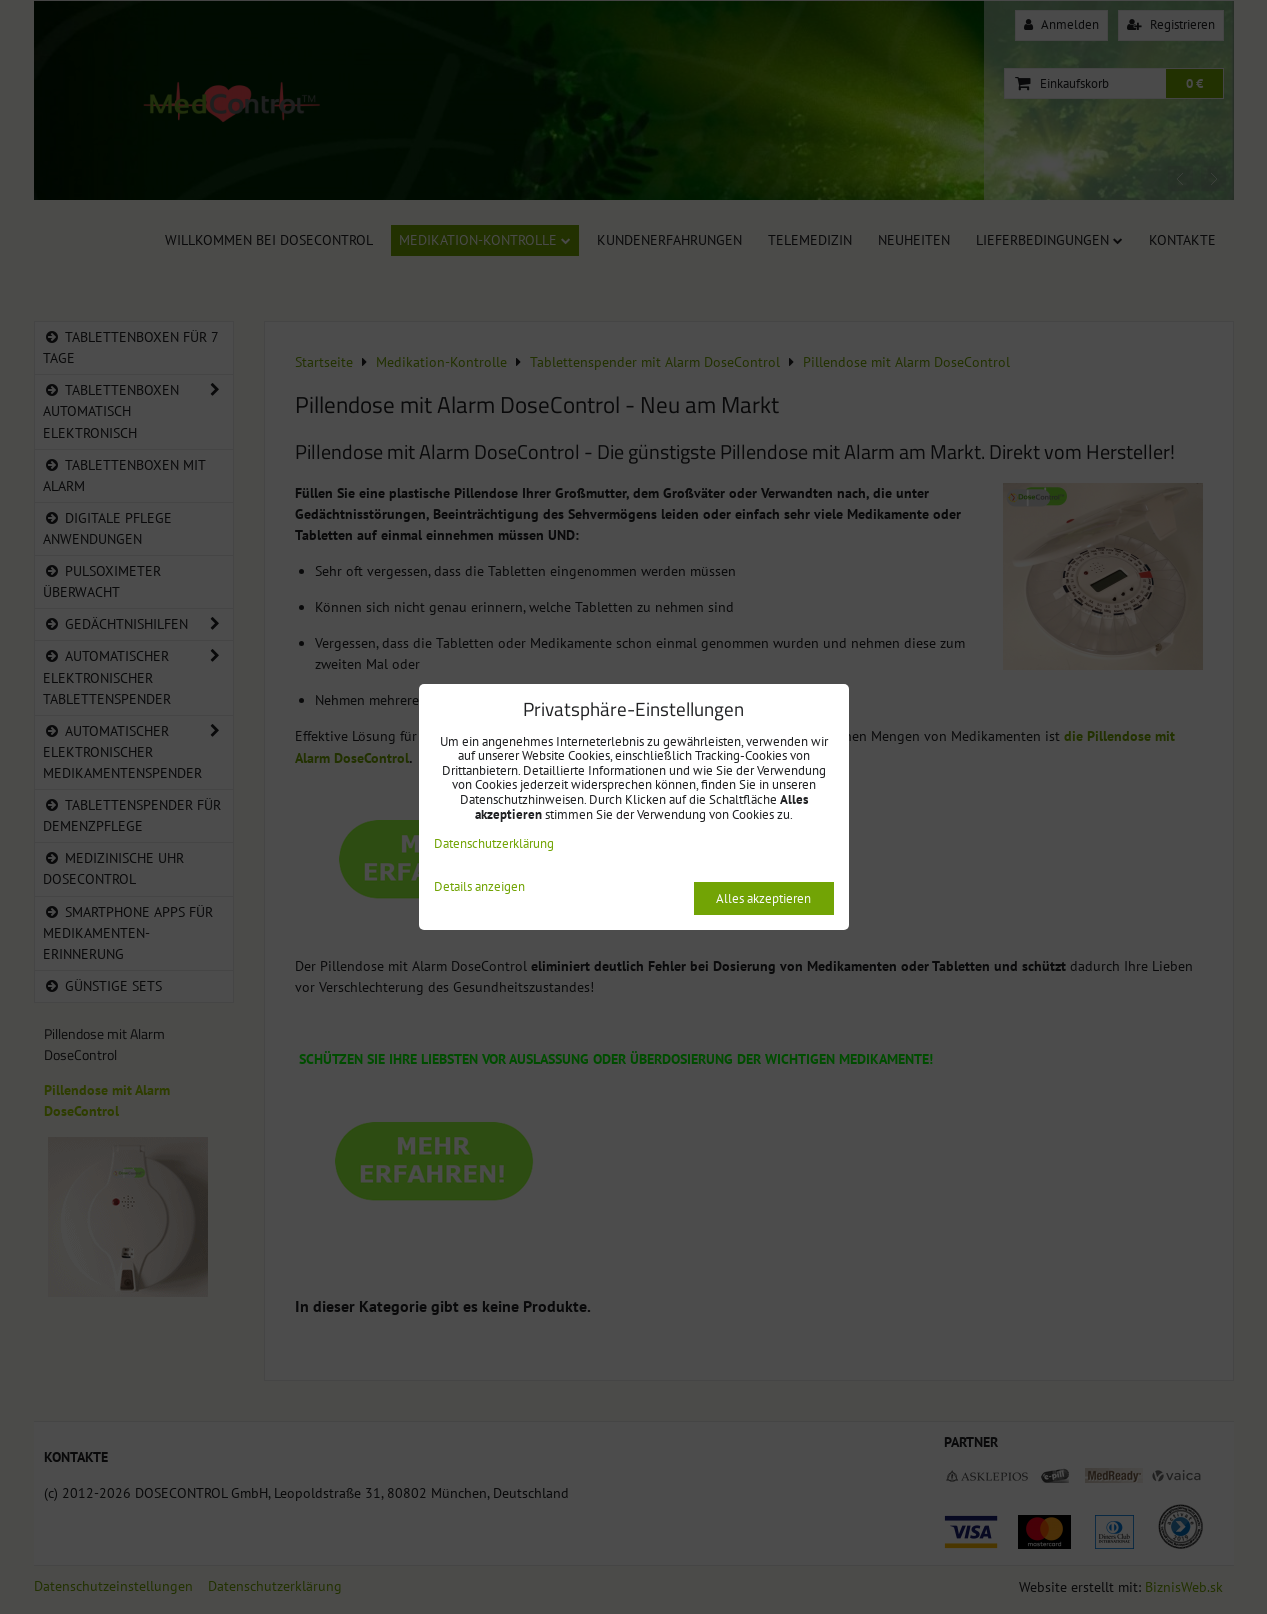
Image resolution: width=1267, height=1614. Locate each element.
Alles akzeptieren (763, 898)
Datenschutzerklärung (494, 843)
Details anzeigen (479, 887)
